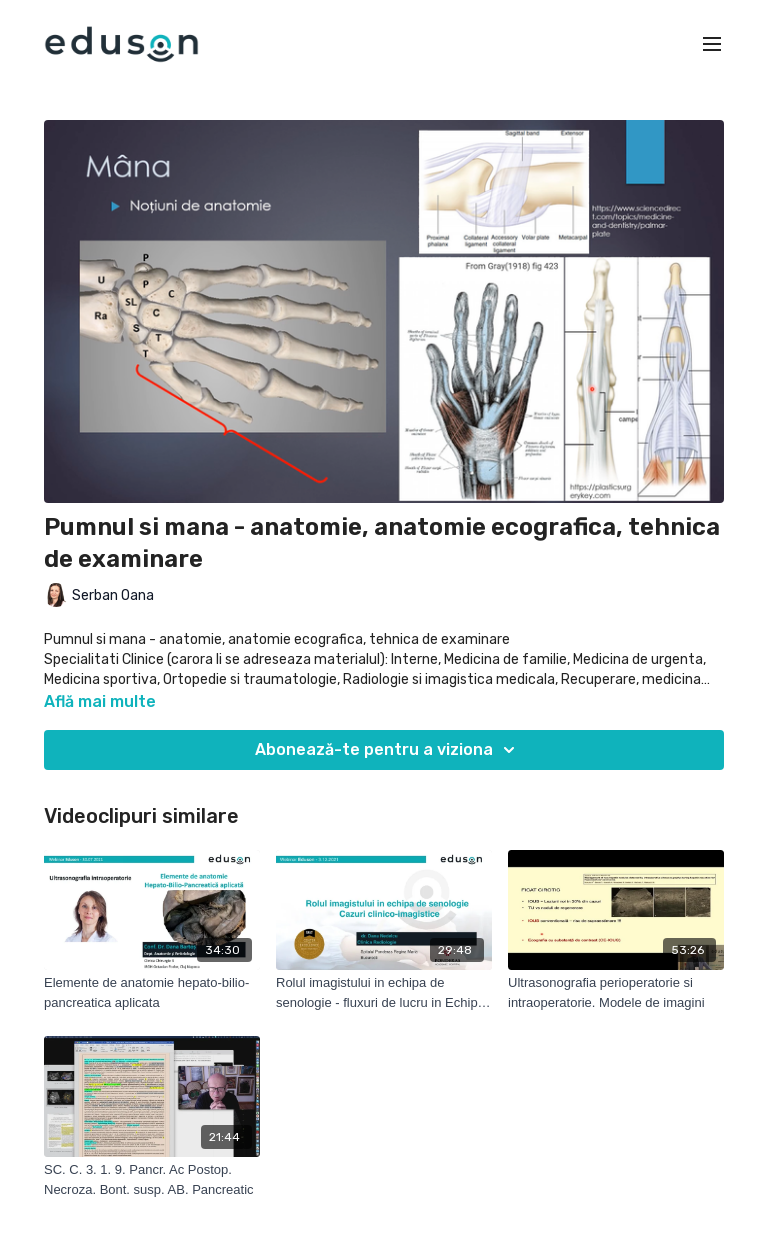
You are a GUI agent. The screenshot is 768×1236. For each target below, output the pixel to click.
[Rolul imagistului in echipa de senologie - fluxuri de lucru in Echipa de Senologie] (384, 992)
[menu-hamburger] (712, 44)
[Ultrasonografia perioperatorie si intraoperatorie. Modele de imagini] (616, 992)
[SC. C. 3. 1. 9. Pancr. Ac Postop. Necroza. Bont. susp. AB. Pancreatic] (152, 1179)
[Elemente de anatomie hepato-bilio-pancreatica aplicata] (152, 992)
